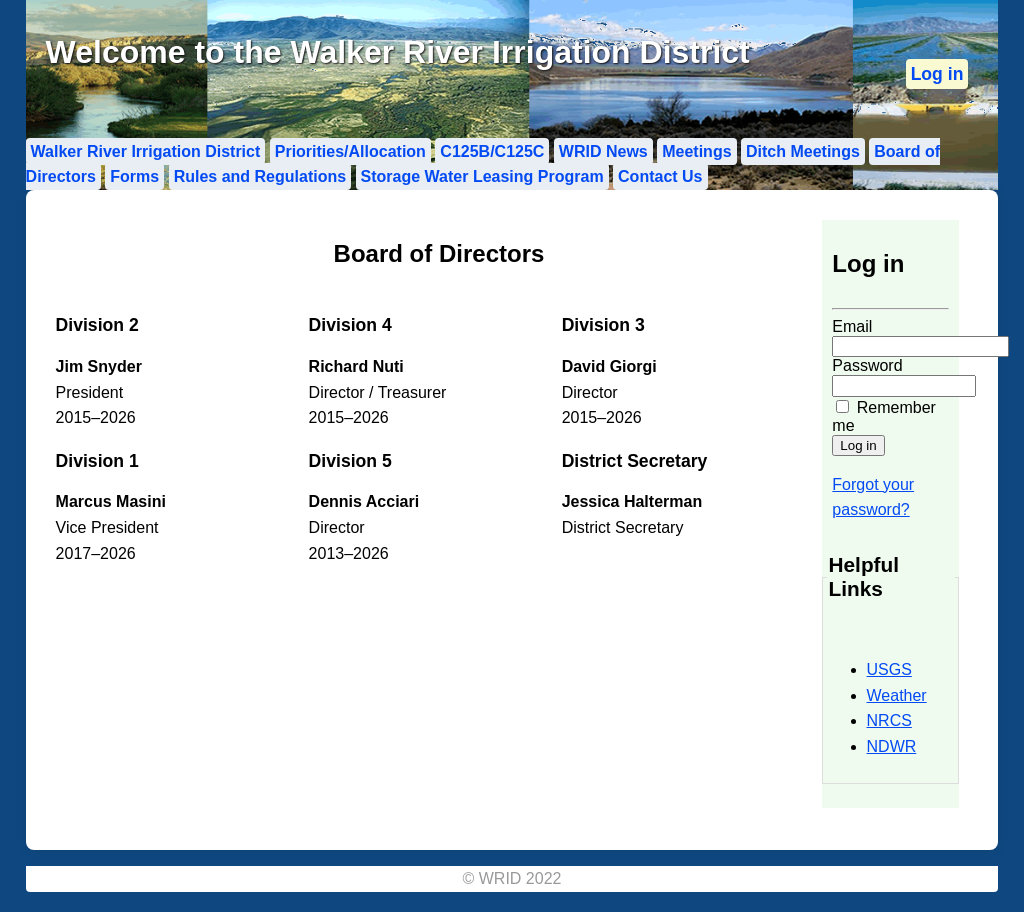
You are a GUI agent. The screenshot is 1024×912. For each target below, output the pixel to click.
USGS (889, 669)
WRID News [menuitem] (603, 151)
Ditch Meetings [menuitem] (803, 151)
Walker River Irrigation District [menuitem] (146, 151)
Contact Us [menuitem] (660, 176)
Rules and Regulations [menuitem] (260, 176)
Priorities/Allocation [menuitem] (350, 151)
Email (852, 326)
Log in (937, 74)
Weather (897, 695)
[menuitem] (937, 74)
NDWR (892, 746)
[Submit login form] (858, 445)
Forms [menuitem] (134, 176)
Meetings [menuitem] (696, 151)
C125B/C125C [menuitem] (492, 151)
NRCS (889, 720)
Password (867, 365)
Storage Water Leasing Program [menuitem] (482, 176)
